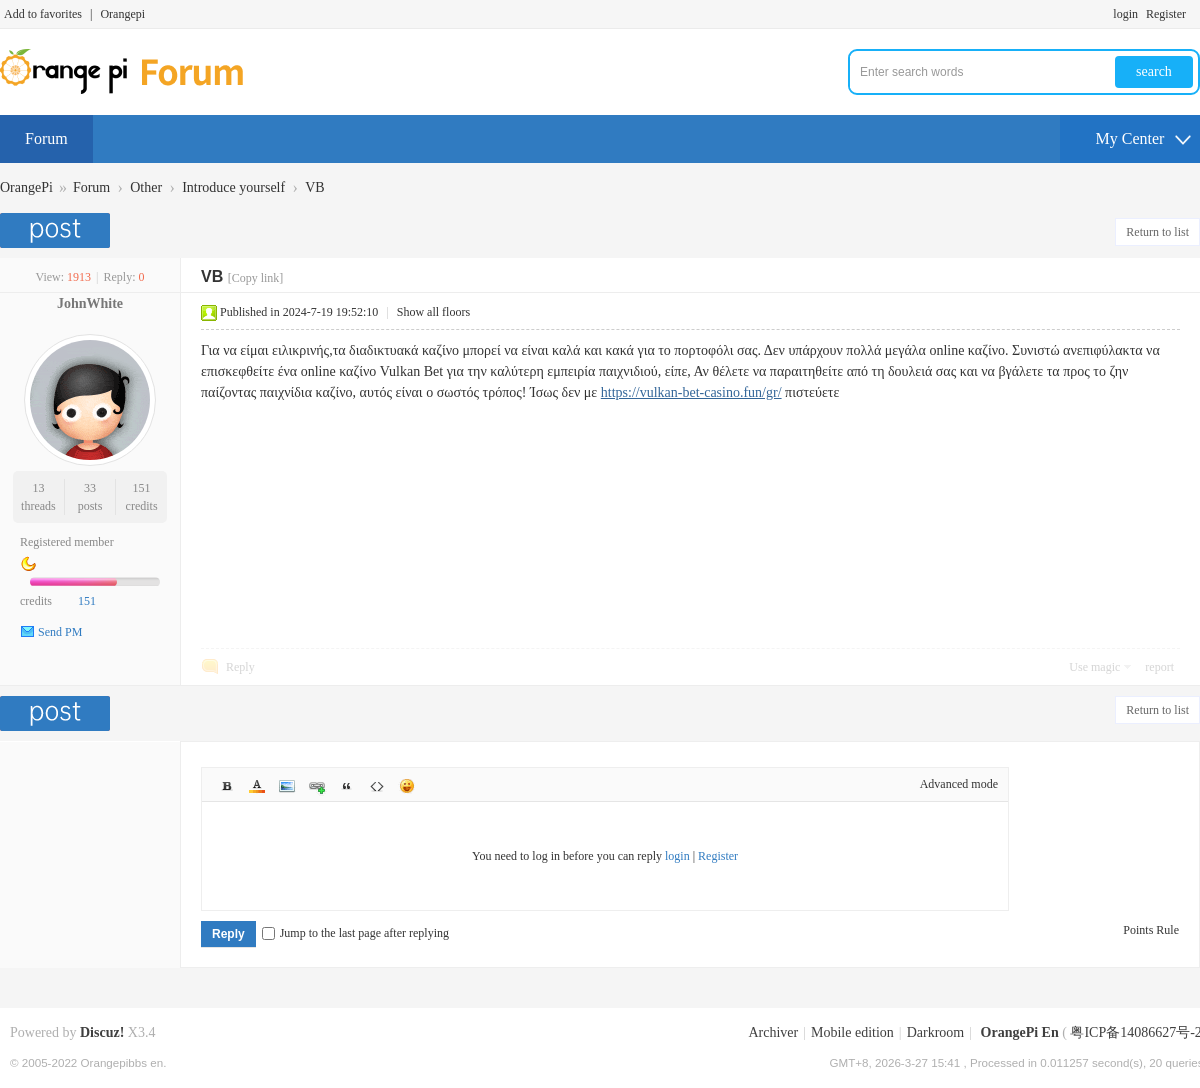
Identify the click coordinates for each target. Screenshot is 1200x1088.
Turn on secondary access (1195, 14)
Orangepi (122, 14)
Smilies (407, 786)
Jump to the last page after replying (355, 933)
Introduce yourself (233, 187)
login (1125, 14)
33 (90, 488)
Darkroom (936, 1032)
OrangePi (26, 187)
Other (146, 187)
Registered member (67, 542)
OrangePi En (1020, 1032)
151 (142, 488)
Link (317, 786)
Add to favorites (43, 14)
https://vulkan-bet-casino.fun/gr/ (691, 392)
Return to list (1157, 232)
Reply (240, 667)
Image (287, 786)
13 (38, 488)
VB (314, 187)
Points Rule (1151, 930)
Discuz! (102, 1032)
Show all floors (433, 312)
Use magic (1094, 667)
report (1159, 667)
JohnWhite (90, 303)
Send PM (60, 632)
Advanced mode (959, 784)
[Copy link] (256, 278)
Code (377, 786)
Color (257, 786)
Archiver (773, 1032)
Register (1166, 14)
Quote (347, 786)
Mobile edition (852, 1032)
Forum (46, 138)
